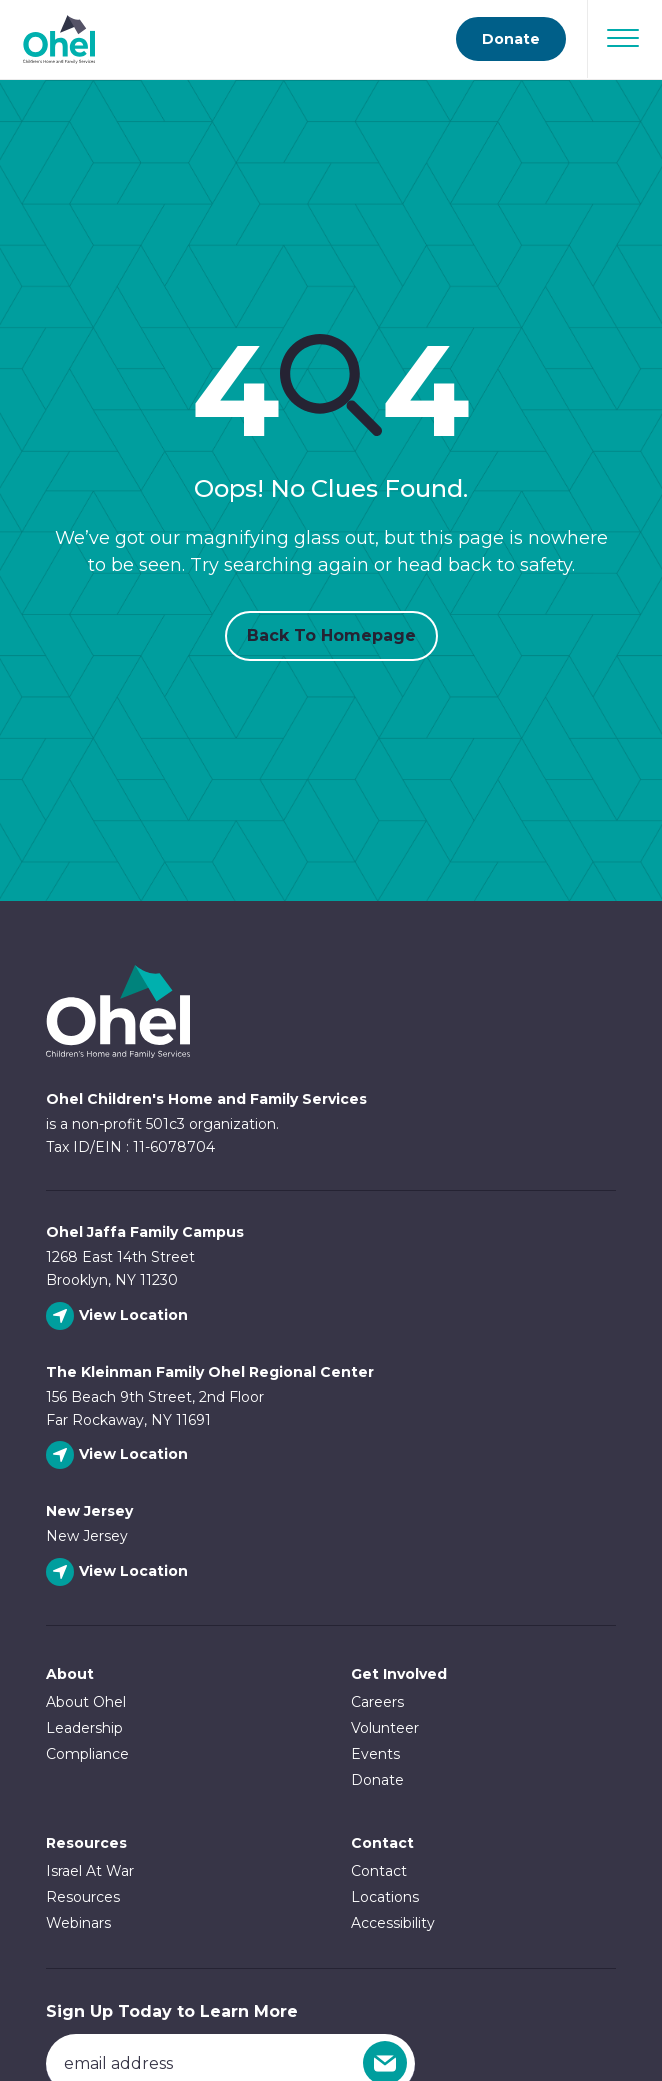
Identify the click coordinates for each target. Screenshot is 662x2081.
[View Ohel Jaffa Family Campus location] (119, 1316)
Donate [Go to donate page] (511, 39)
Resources (86, 1843)
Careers (377, 1702)
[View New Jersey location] (119, 1572)
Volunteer (385, 1728)
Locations (385, 1897)
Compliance (87, 1754)
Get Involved (399, 1674)
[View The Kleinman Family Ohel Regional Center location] (119, 1455)
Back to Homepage (331, 635)
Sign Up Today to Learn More (172, 2011)
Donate (377, 1780)
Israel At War (90, 1871)
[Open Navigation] (623, 38)
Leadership (84, 1728)
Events (375, 1754)
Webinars (78, 1923)
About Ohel (86, 1702)
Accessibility (393, 1923)
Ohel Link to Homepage (118, 1011)
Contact (379, 1871)
